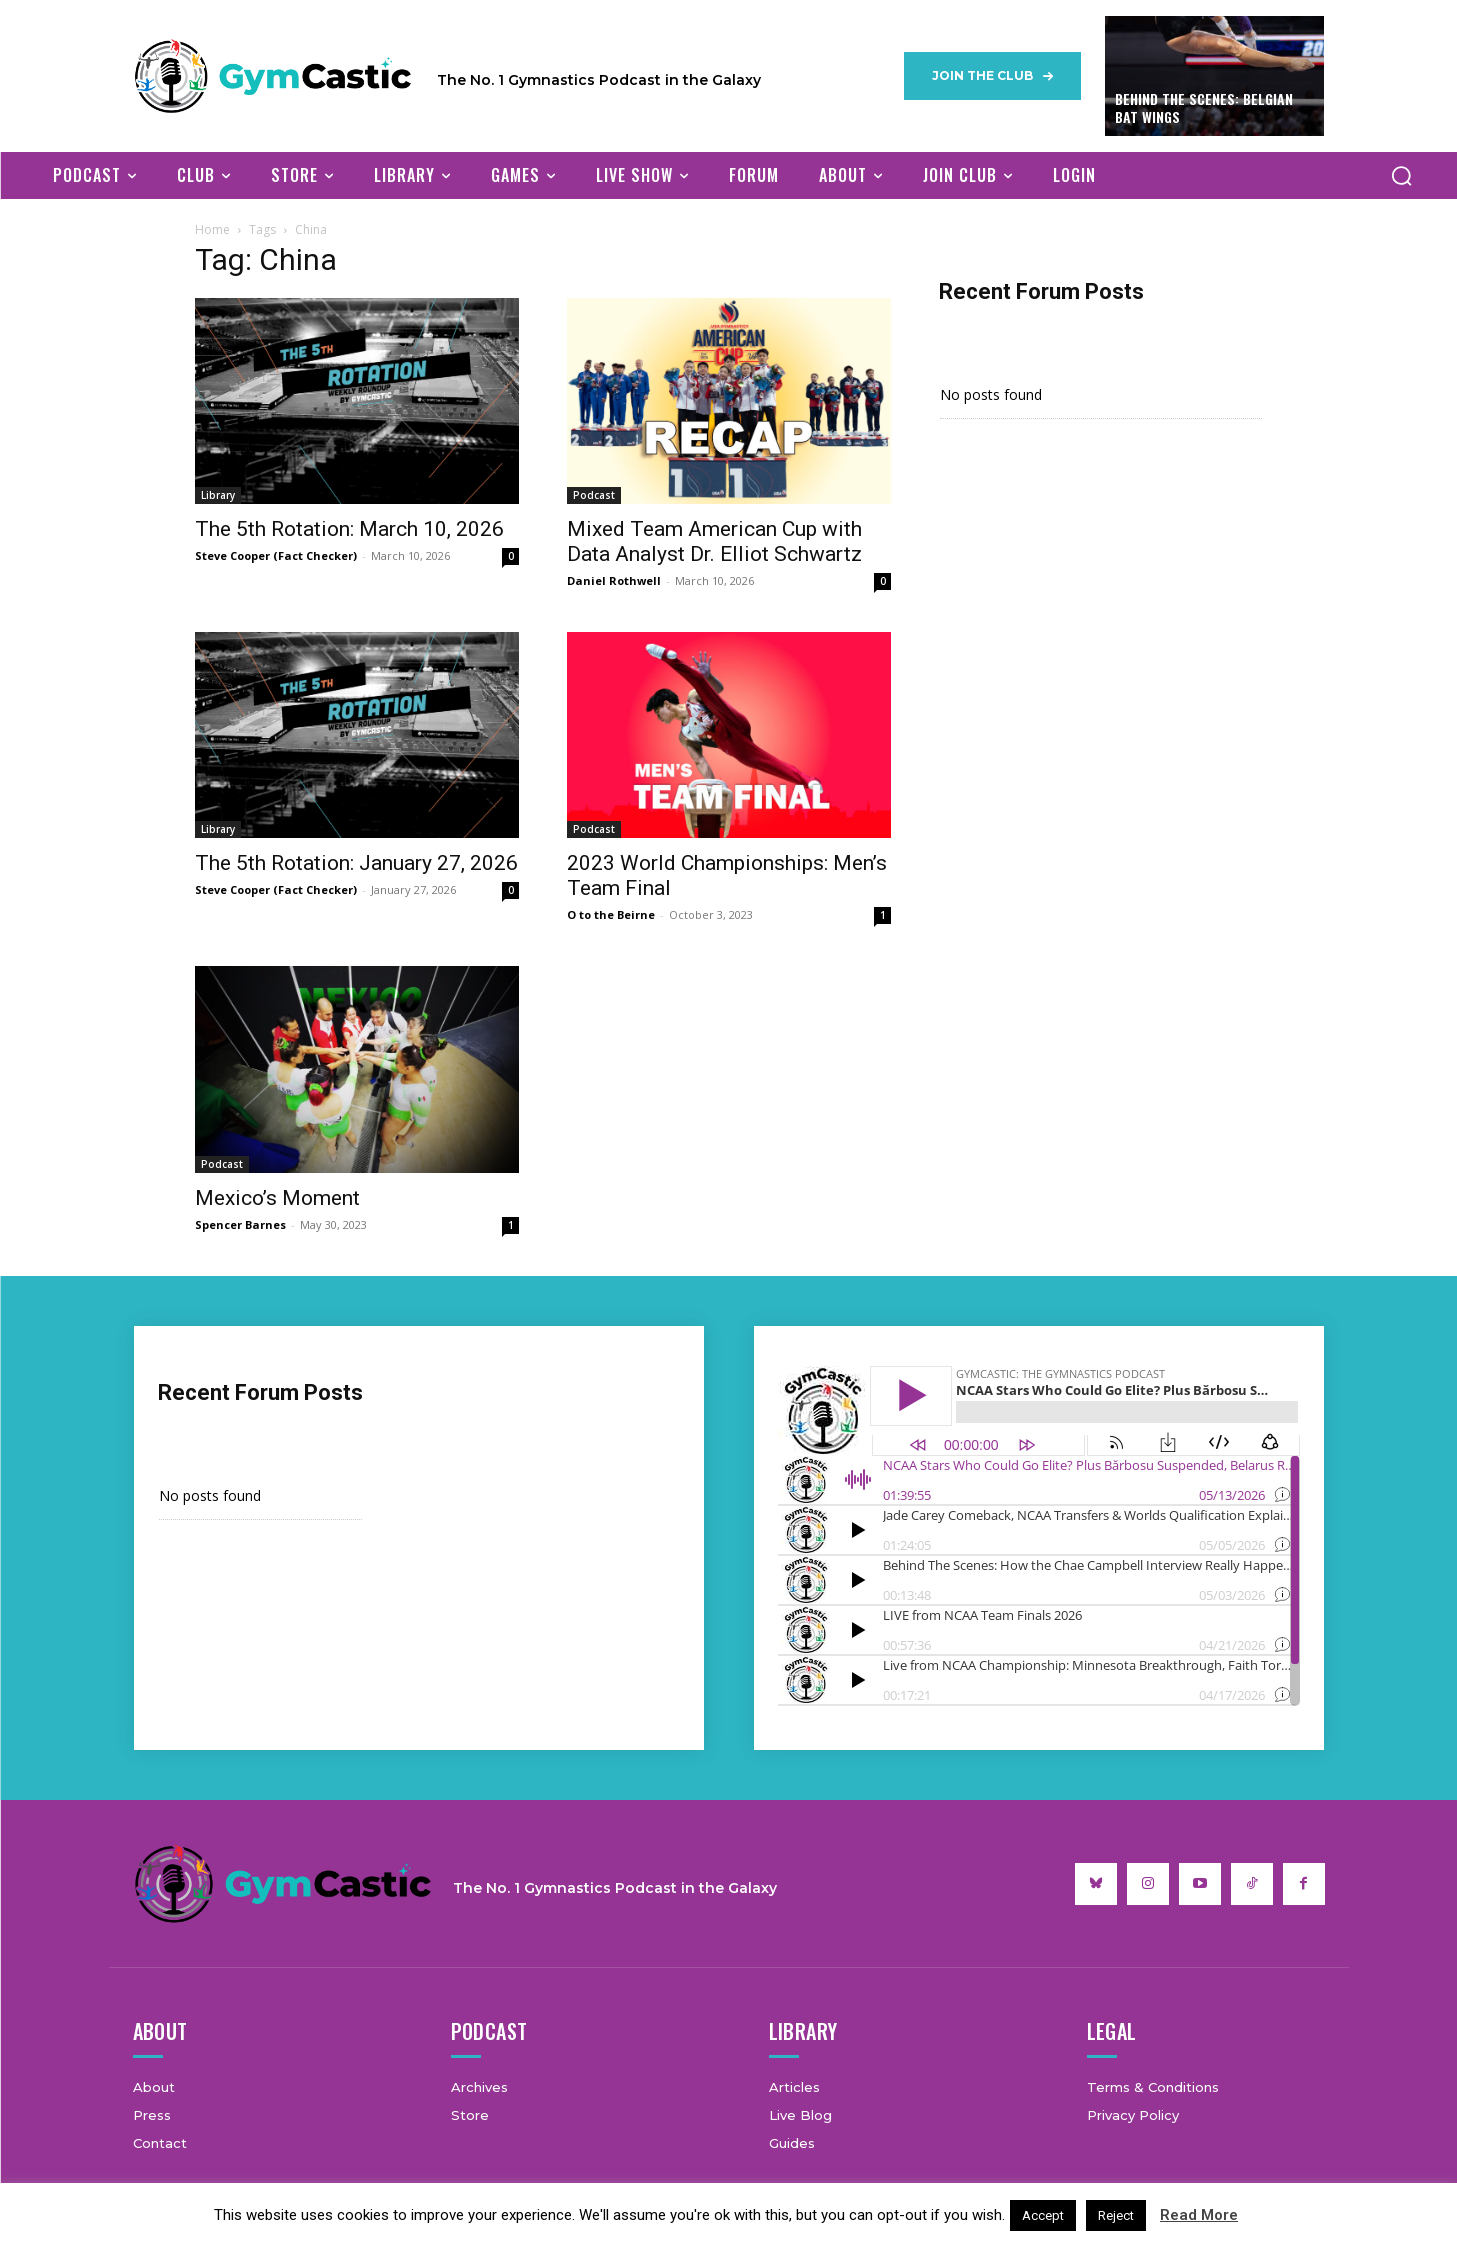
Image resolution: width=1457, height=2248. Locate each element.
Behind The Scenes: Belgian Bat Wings (1204, 107)
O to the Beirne (611, 914)
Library (218, 495)
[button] (1402, 175)
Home (212, 229)
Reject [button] (1116, 2215)
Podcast (594, 495)
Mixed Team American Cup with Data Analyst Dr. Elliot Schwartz (714, 541)
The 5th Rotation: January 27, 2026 (356, 863)
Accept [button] (1043, 2215)
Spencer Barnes (240, 1224)
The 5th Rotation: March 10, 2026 (349, 529)
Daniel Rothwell (614, 580)
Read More (1199, 2215)
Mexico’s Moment (277, 1198)
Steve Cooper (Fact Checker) (276, 555)
